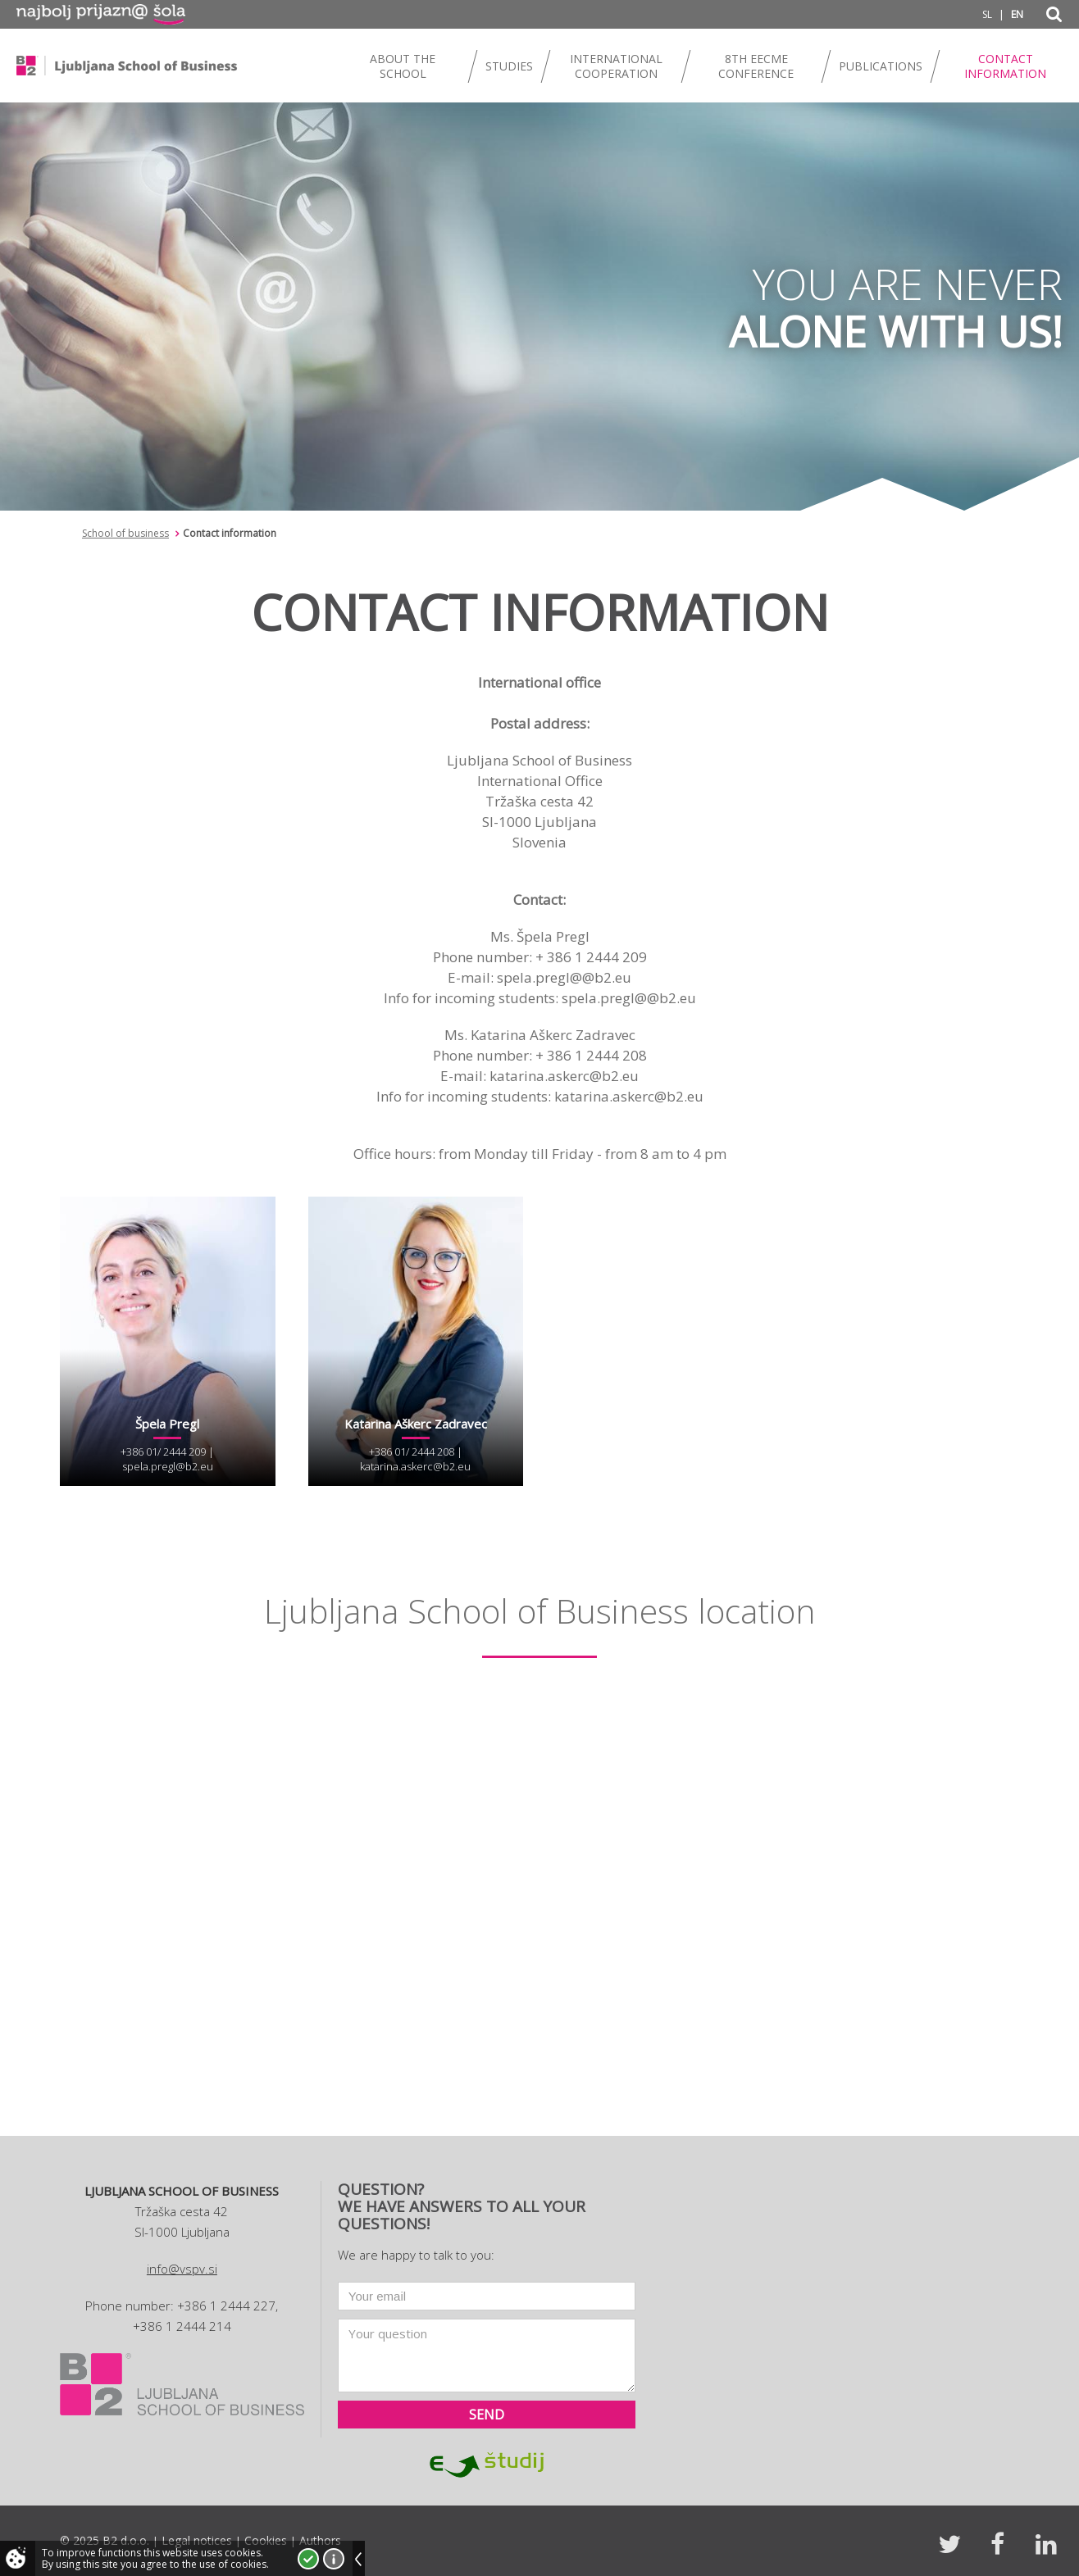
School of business (125, 533)
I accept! (308, 2558)
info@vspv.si (182, 2268)
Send (486, 2415)
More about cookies (333, 2558)
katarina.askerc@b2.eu (415, 1466)
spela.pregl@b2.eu (167, 1466)
